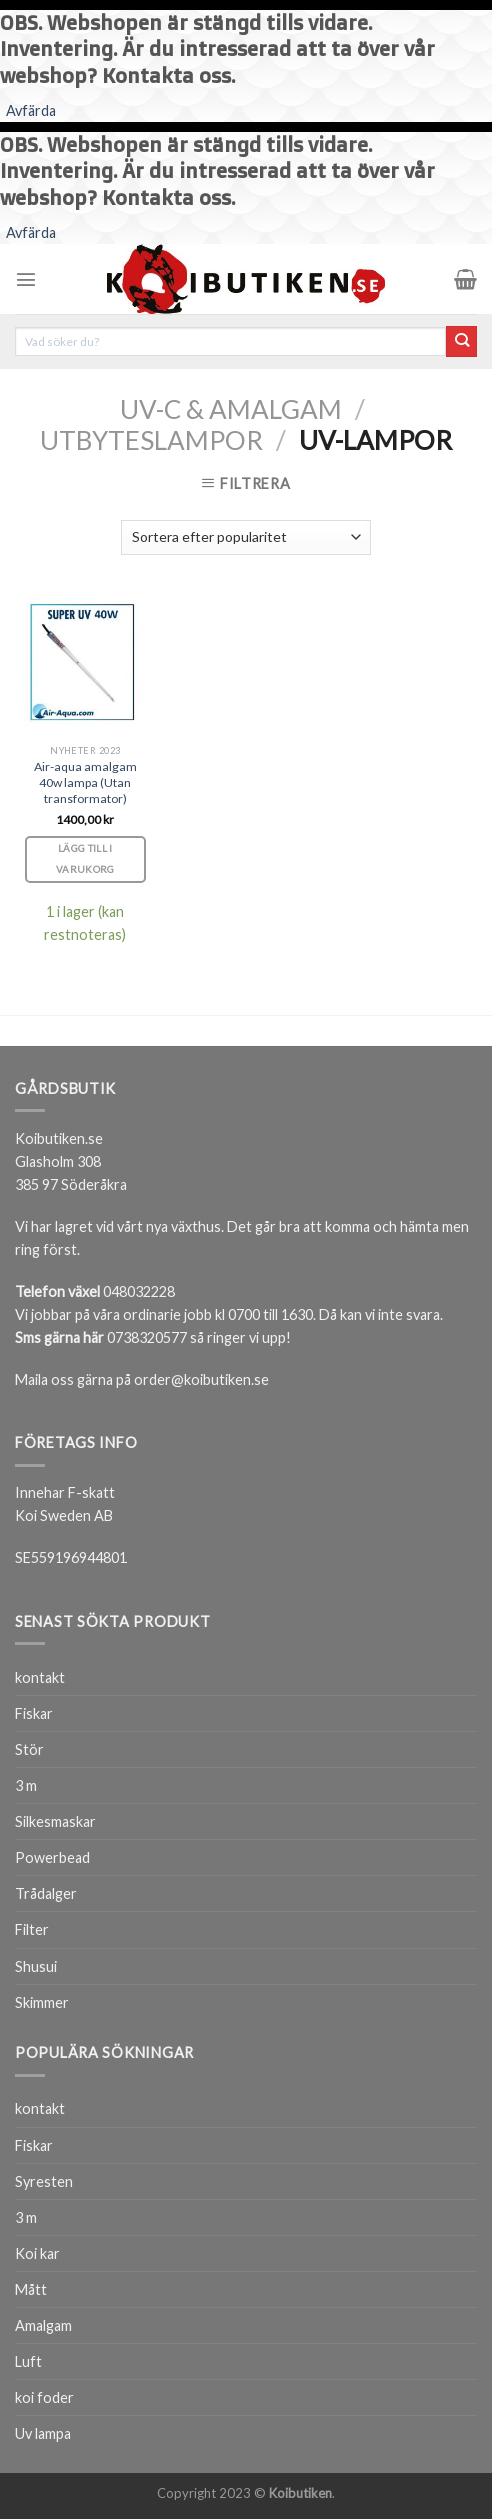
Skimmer (42, 2002)
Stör (29, 1749)
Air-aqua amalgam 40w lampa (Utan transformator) (85, 782)
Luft (28, 2361)
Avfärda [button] (31, 110)
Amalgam (43, 2325)
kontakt (40, 1677)
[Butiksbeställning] (246, 537)
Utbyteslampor (151, 440)
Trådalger (46, 1893)
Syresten (44, 2181)
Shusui (36, 1966)
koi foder (44, 2397)
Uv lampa (43, 2433)
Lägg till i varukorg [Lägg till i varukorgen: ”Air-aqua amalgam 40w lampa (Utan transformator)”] (85, 859)
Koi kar (37, 2253)
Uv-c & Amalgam (231, 409)
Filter (32, 1929)
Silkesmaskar (55, 1821)
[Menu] (26, 279)
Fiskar (34, 1713)
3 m (26, 1785)
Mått (31, 2289)
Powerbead (52, 1857)
